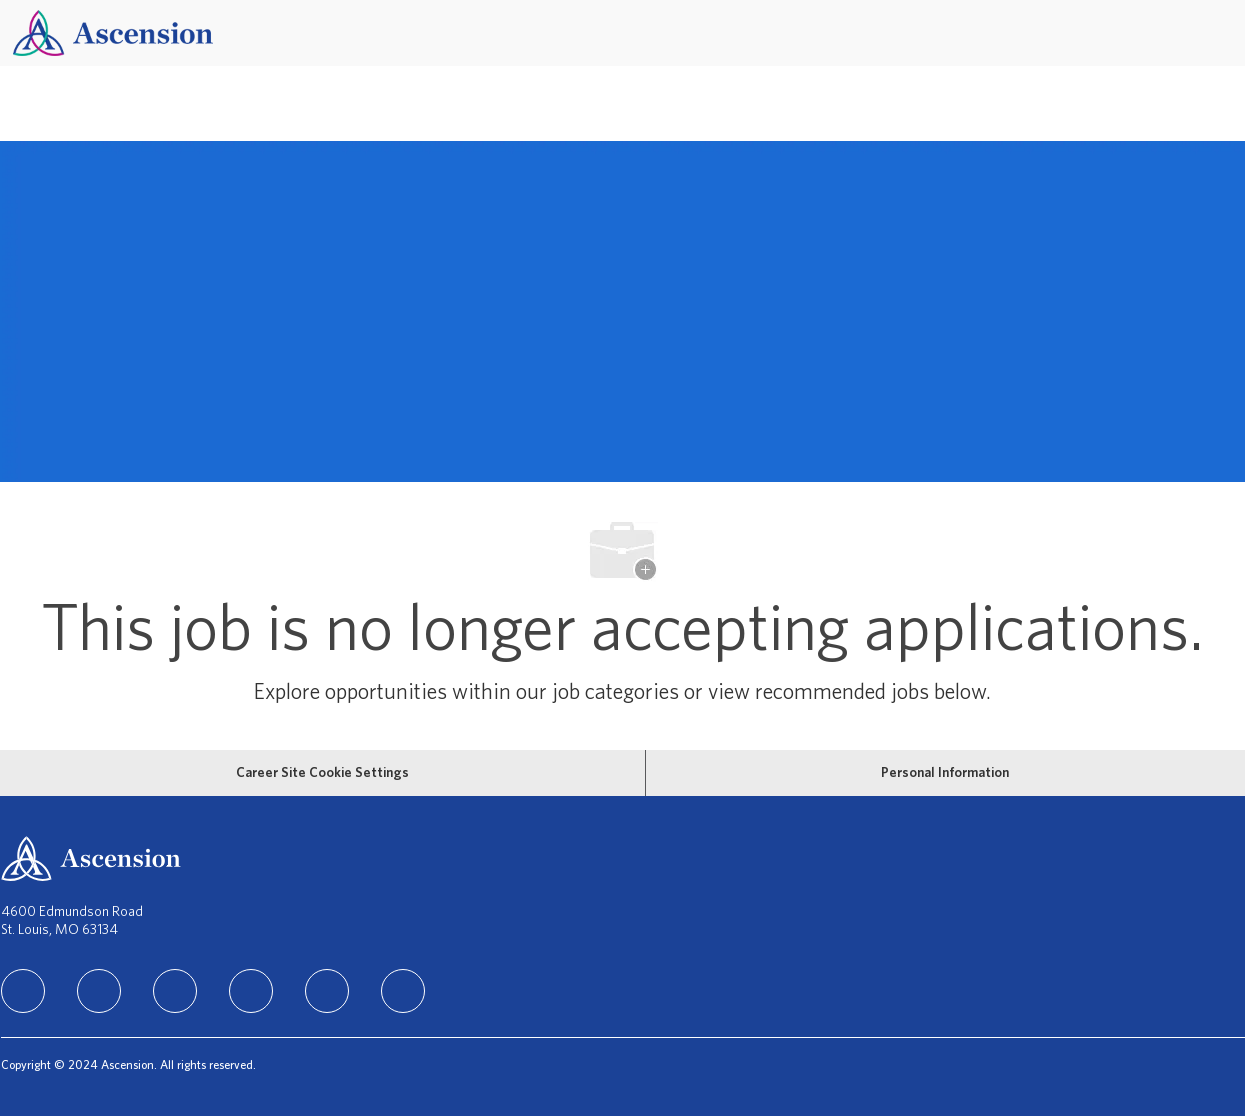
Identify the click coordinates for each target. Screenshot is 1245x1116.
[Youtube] (327, 991)
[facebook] (99, 991)
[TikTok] (251, 991)
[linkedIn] (23, 991)
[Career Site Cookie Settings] (322, 773)
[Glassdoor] (403, 991)
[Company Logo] (113, 32)
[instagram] (175, 991)
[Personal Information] (945, 773)
